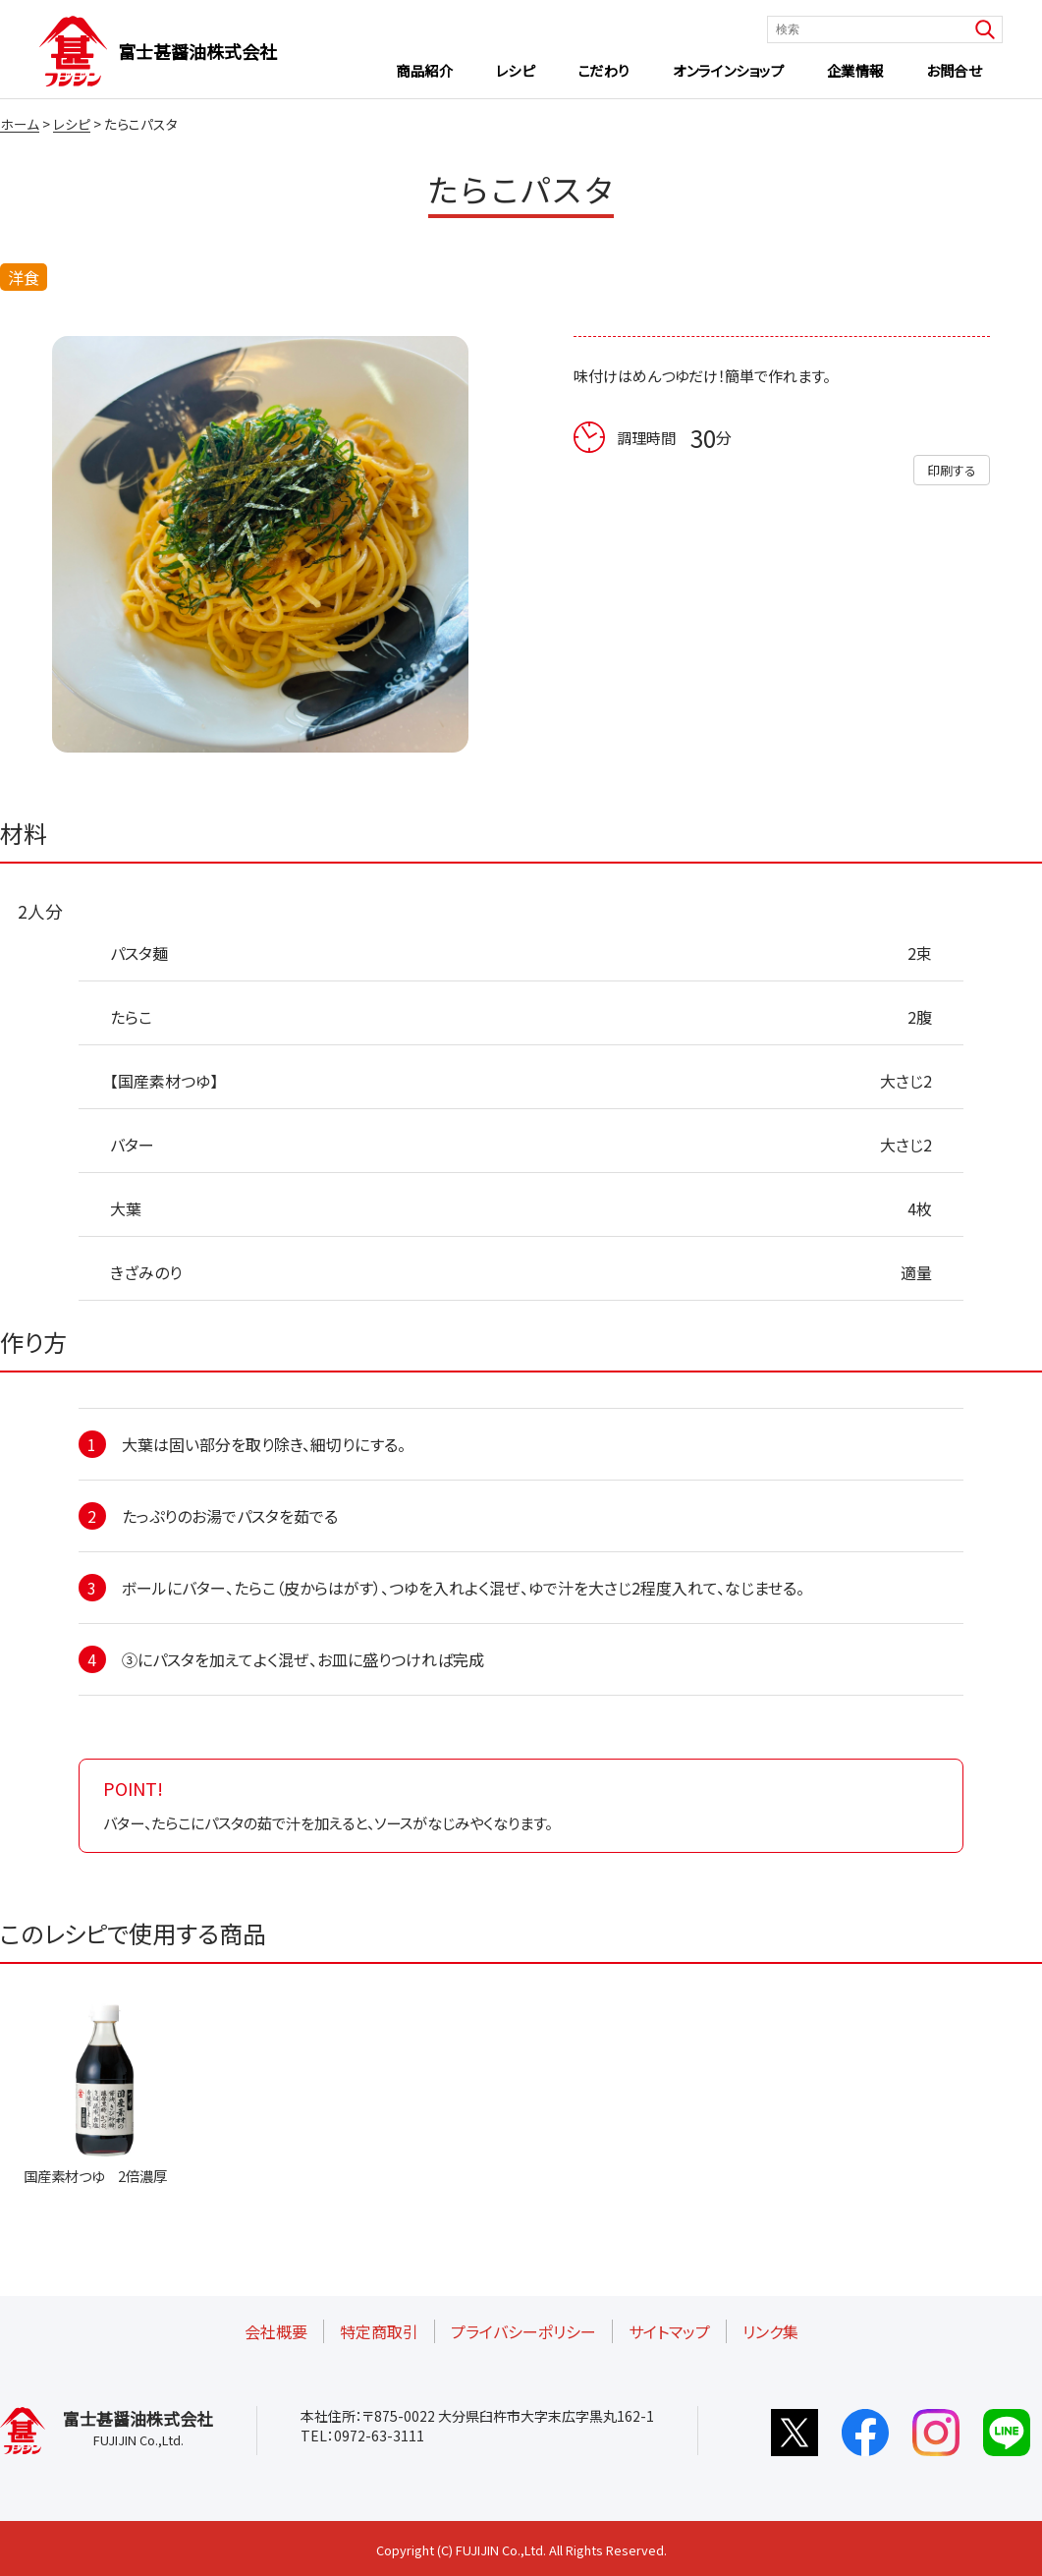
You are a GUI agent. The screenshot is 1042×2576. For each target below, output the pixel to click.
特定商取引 (379, 2331)
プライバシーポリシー (523, 2331)
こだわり (604, 70)
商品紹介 (424, 70)
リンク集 (770, 2331)
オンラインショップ (728, 70)
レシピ (515, 70)
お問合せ (953, 70)
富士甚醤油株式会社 (197, 51)
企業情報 (855, 70)
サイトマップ (669, 2331)
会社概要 (276, 2331)
